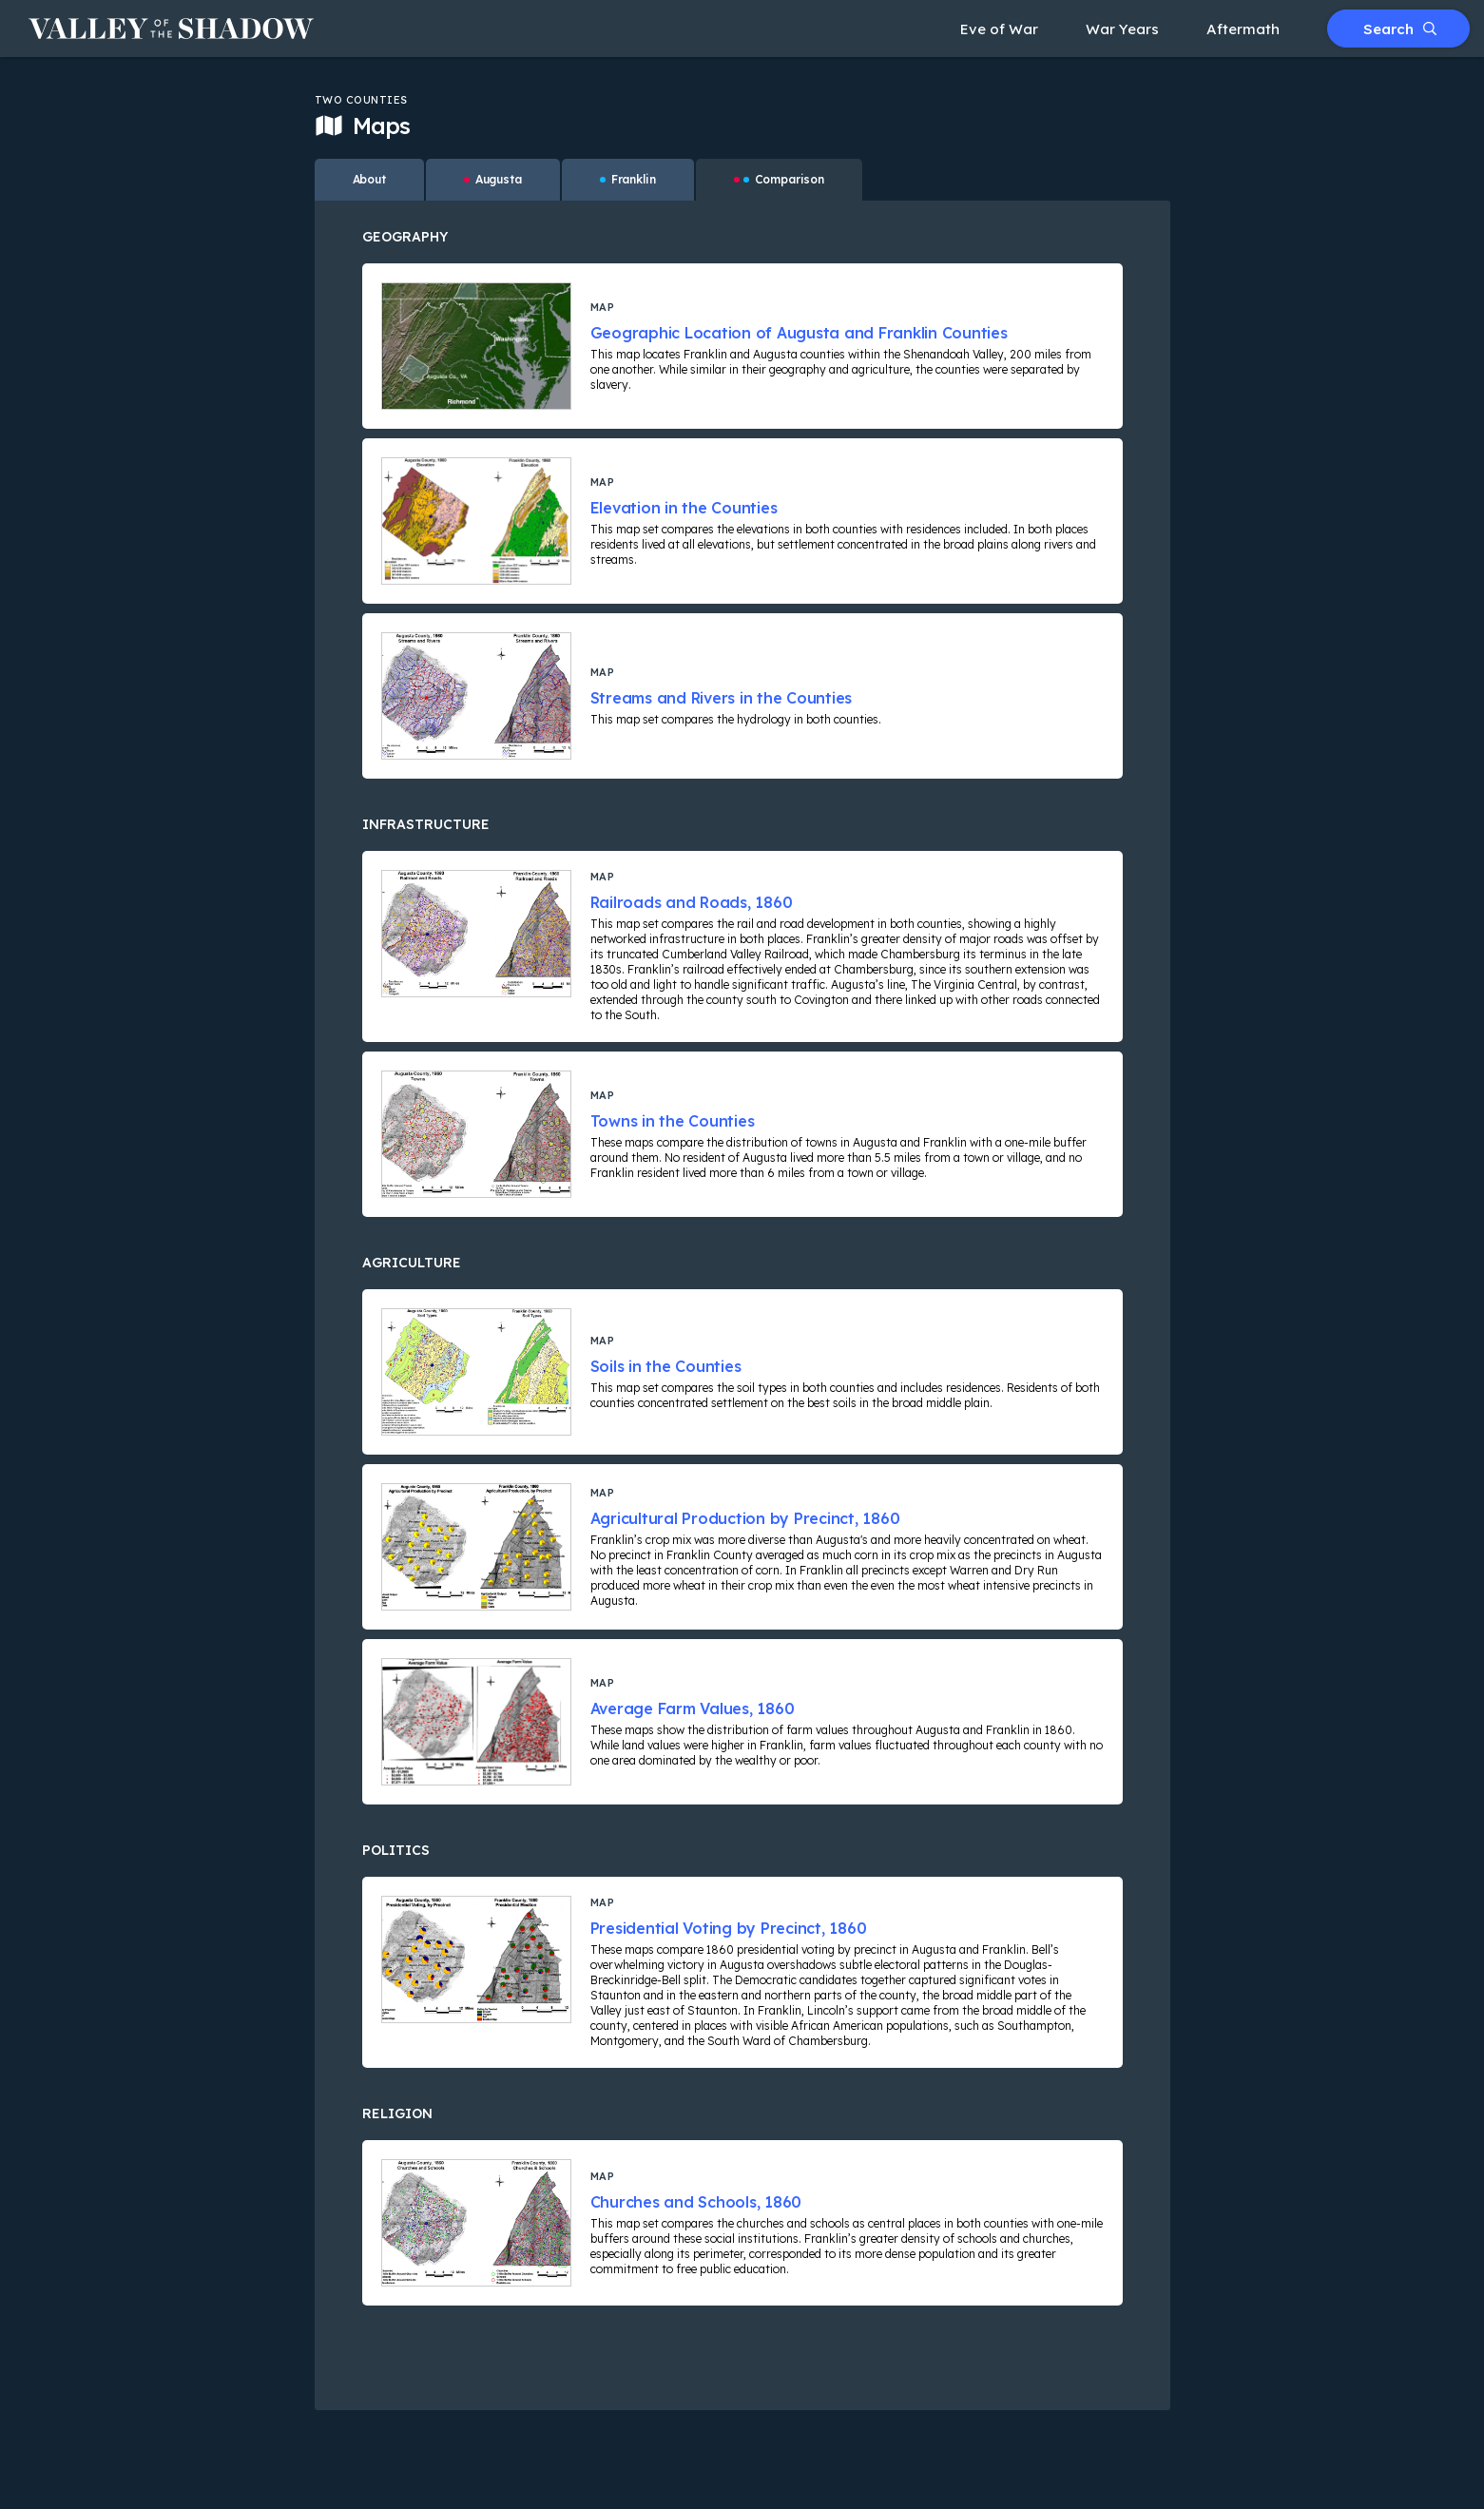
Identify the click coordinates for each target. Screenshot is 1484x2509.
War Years (1122, 29)
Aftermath (1243, 29)
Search (1399, 29)
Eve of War (999, 29)
